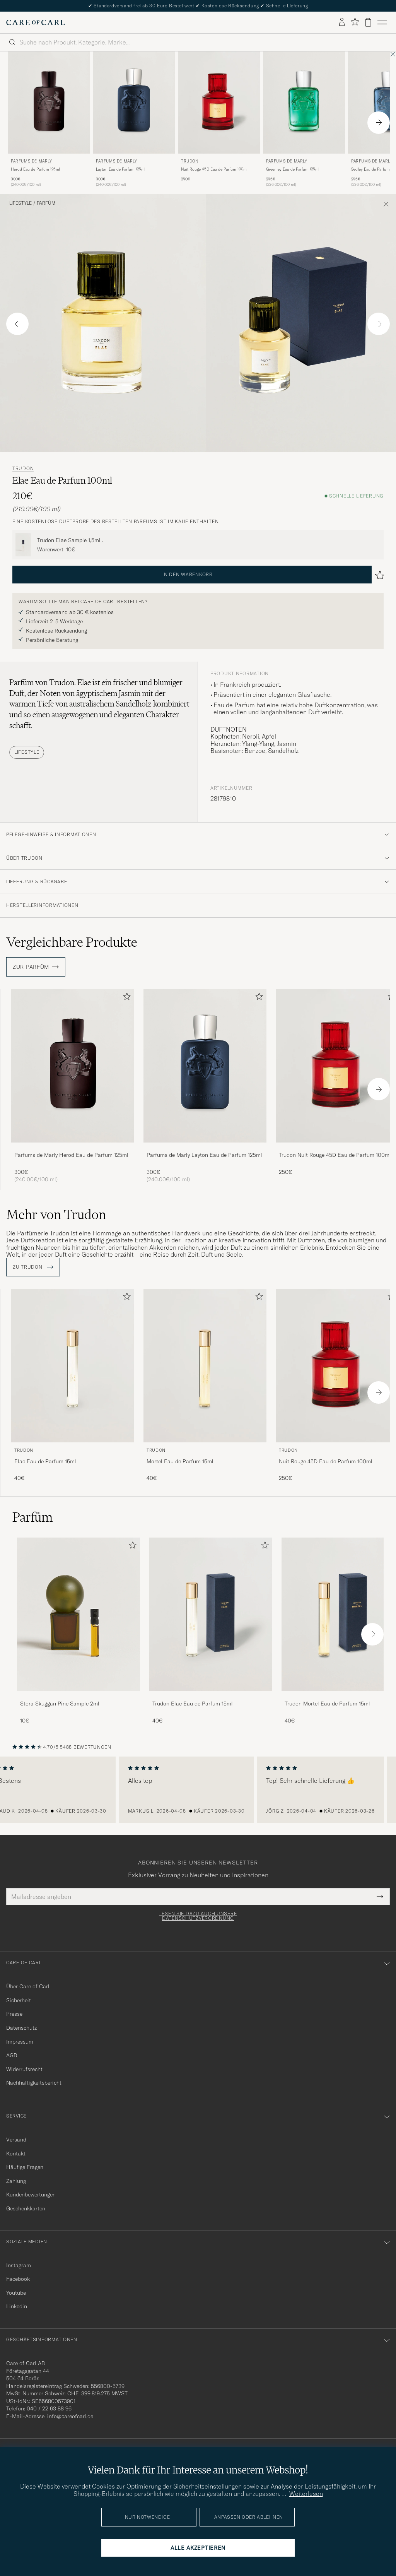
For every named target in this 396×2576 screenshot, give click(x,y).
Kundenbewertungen (31, 2194)
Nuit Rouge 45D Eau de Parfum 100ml (214, 169)
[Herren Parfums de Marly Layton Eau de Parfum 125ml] (134, 102)
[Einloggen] (342, 22)
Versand (16, 2139)
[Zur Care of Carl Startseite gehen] (35, 22)
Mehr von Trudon (56, 1214)
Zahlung (16, 2180)
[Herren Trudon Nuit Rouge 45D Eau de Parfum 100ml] (219, 102)
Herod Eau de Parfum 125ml (35, 169)
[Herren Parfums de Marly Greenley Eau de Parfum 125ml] (304, 102)
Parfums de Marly (31, 161)
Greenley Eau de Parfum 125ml (292, 169)
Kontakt (16, 2153)
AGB (11, 2055)
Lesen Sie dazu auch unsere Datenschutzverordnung (198, 1916)
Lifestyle (20, 203)
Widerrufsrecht (24, 2069)
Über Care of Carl (28, 1986)
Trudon (189, 161)
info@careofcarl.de (70, 2416)
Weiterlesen (306, 2493)
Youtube (16, 2292)
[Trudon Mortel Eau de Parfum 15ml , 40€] (205, 1389)
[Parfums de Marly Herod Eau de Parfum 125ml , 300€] (48, 119)
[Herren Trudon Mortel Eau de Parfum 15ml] (204, 1365)
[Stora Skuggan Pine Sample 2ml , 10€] (78, 1631)
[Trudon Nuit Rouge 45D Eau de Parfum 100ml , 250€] (218, 119)
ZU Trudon (33, 1267)
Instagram (18, 2265)
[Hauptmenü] (382, 22)
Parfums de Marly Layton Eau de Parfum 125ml (204, 1154)
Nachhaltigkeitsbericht (33, 2082)
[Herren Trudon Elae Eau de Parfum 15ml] (72, 1365)
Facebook (18, 2278)
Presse (14, 2013)
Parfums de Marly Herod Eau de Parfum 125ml (71, 1154)
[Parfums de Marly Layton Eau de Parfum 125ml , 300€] (133, 119)
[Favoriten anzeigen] (355, 22)
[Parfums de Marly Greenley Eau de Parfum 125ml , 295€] (303, 119)
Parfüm (46, 203)
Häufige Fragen (24, 2167)
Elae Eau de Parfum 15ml (45, 1461)
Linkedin (16, 2306)
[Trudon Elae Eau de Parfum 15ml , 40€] (73, 1389)
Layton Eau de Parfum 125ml (120, 169)
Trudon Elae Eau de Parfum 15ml (192, 1703)
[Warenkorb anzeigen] (368, 22)
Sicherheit (18, 2000)
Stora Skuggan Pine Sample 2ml (59, 1703)
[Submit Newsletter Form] (379, 1896)
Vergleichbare (71, 942)
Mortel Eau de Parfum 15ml (180, 1461)
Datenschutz (21, 2027)
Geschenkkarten (25, 2208)
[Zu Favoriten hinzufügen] (125, 998)
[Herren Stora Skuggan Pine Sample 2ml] (78, 1614)
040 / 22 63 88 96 (49, 2408)
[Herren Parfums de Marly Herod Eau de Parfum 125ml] (49, 102)
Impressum (19, 2041)
